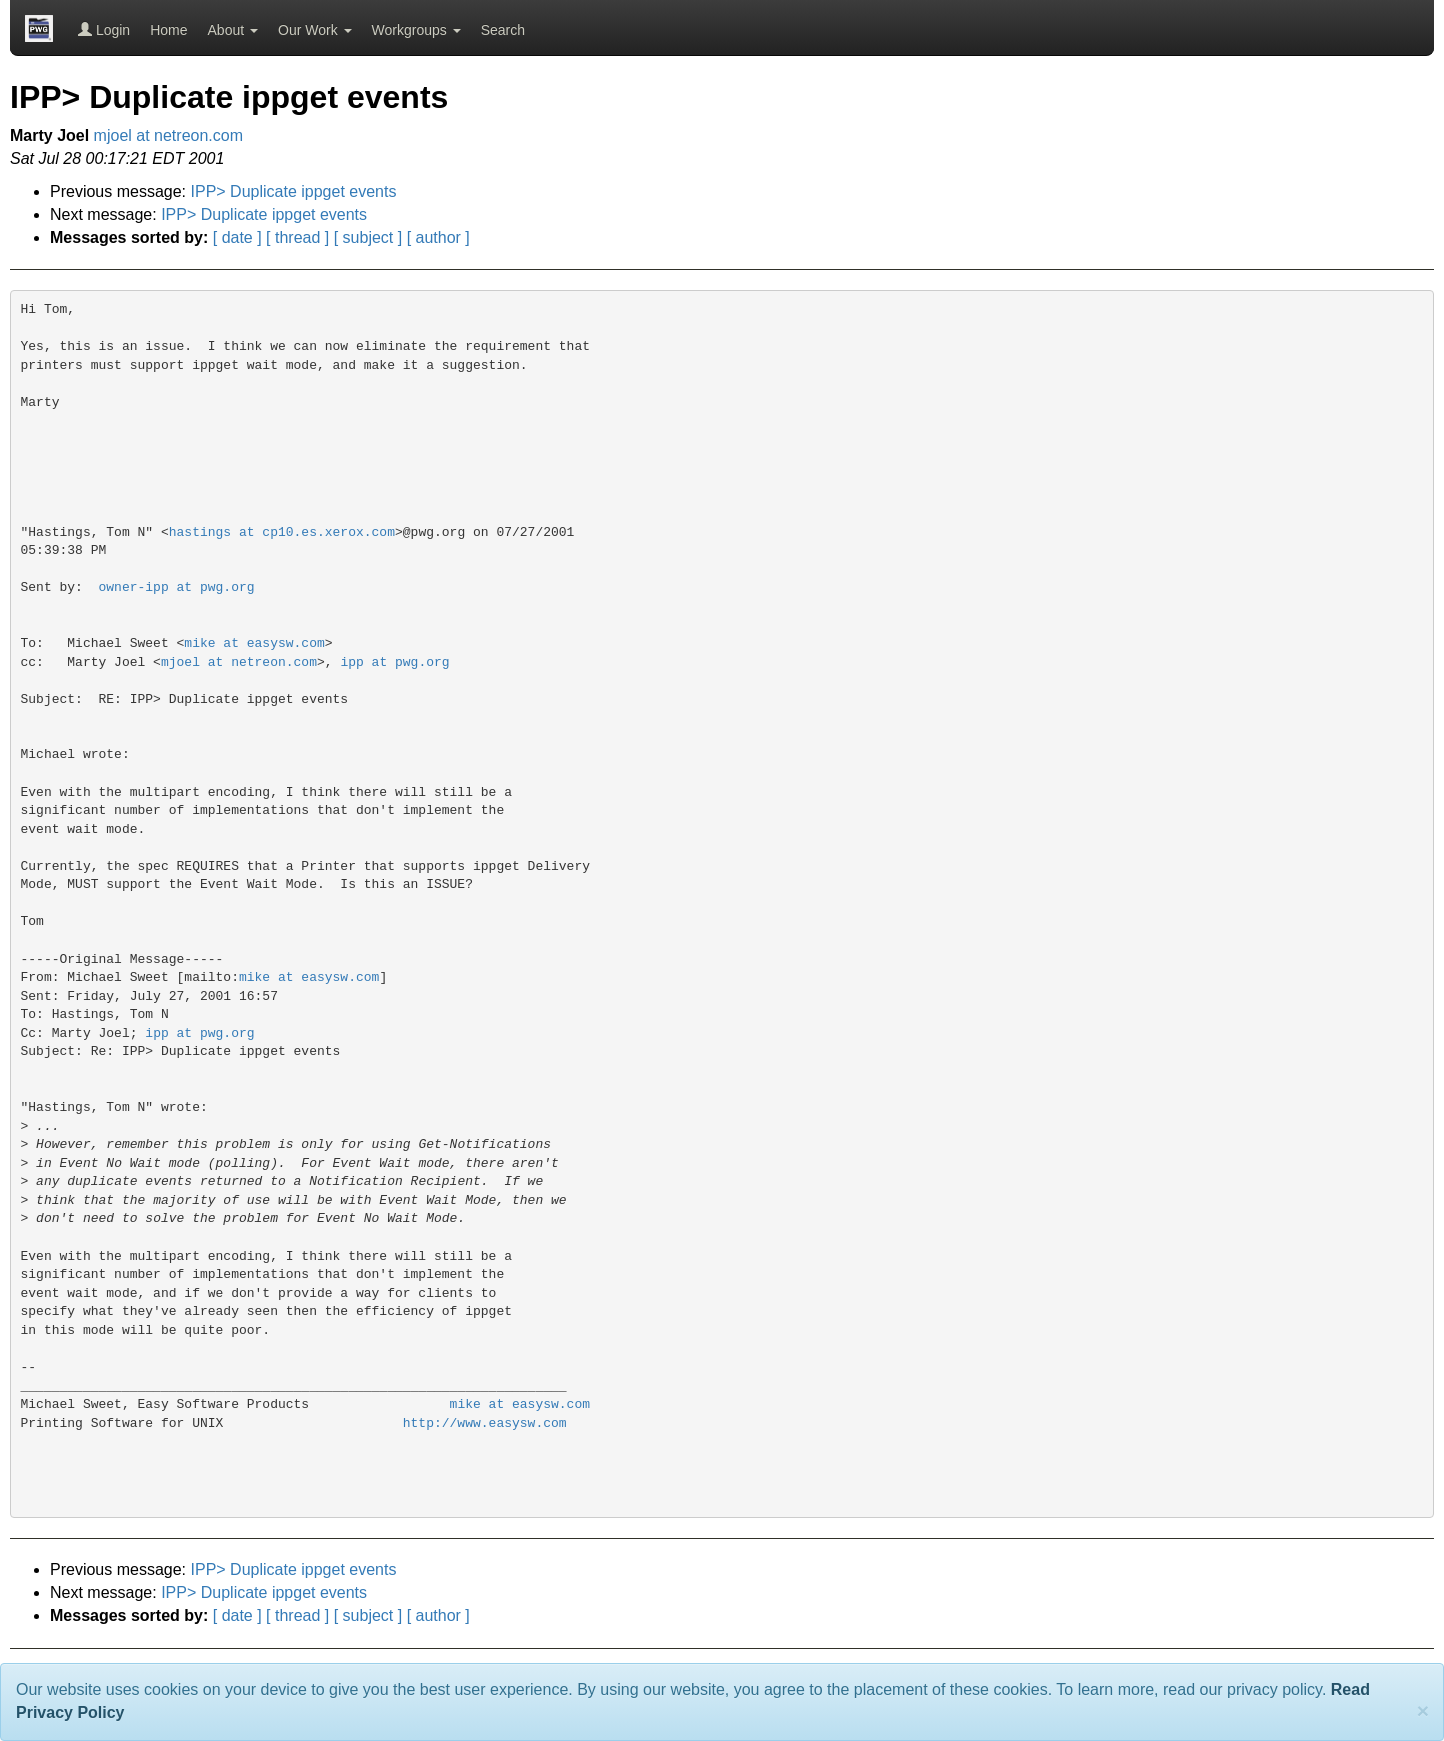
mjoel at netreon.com (168, 135)
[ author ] (438, 237)
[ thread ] (297, 237)
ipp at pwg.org (394, 662)
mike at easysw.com (254, 643)
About (233, 30)
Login (104, 30)
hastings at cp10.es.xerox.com (282, 532)
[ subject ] (368, 237)
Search (503, 30)
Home (168, 30)
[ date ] (237, 237)
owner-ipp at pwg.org (177, 587)
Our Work (315, 30)
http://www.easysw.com (485, 1423)
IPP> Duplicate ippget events (294, 191)
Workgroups (416, 30)
